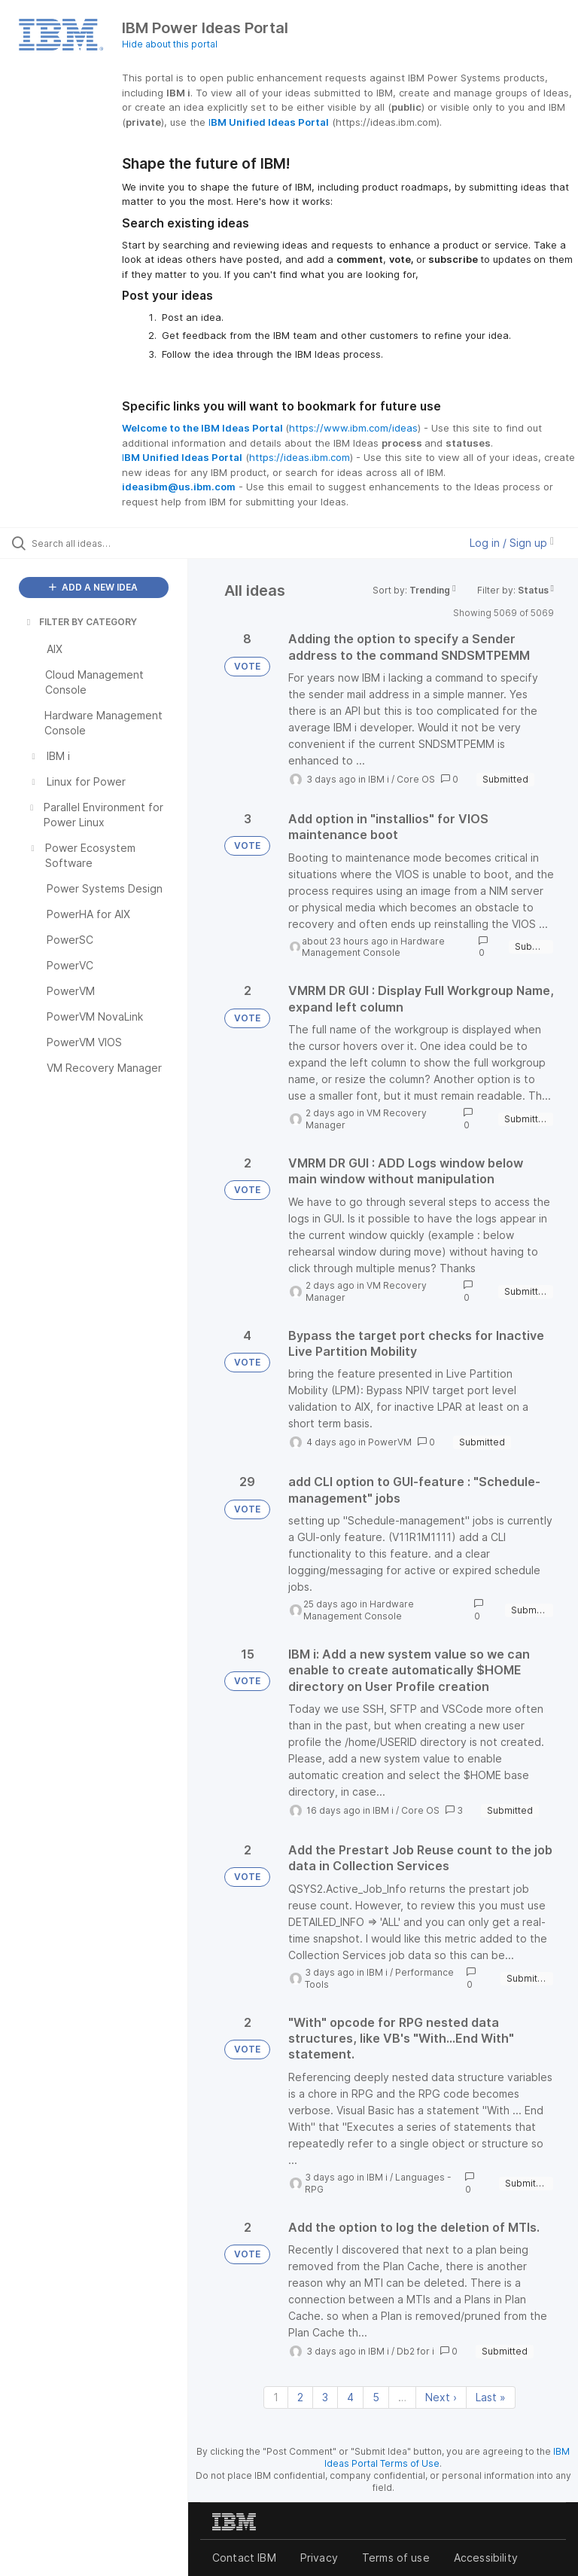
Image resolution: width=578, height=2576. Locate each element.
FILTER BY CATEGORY (80, 621)
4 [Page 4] (350, 2397)
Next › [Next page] (441, 2397)
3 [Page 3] (325, 2397)
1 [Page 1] (275, 2397)
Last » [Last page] (491, 2397)
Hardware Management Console (373, 947)
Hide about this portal (170, 44)
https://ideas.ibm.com (299, 457)
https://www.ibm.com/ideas (353, 428)
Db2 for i (415, 2351)
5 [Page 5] (376, 2397)
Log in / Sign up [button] (512, 542)
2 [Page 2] (300, 2397)
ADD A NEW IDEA (93, 587)
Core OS (416, 779)
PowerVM (390, 1442)
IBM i (378, 779)
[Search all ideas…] (102, 543)
